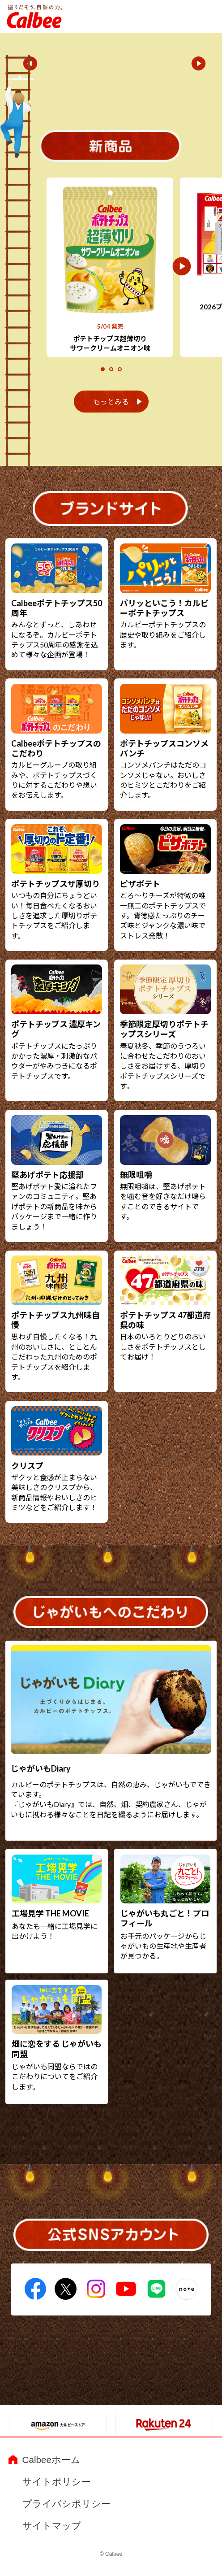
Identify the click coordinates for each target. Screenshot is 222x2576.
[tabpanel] (110, 267)
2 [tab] (112, 370)
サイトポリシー (56, 2481)
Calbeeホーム (51, 2459)
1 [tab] (104, 370)
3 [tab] (121, 370)
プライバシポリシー (66, 2503)
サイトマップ (51, 2525)
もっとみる (111, 401)
